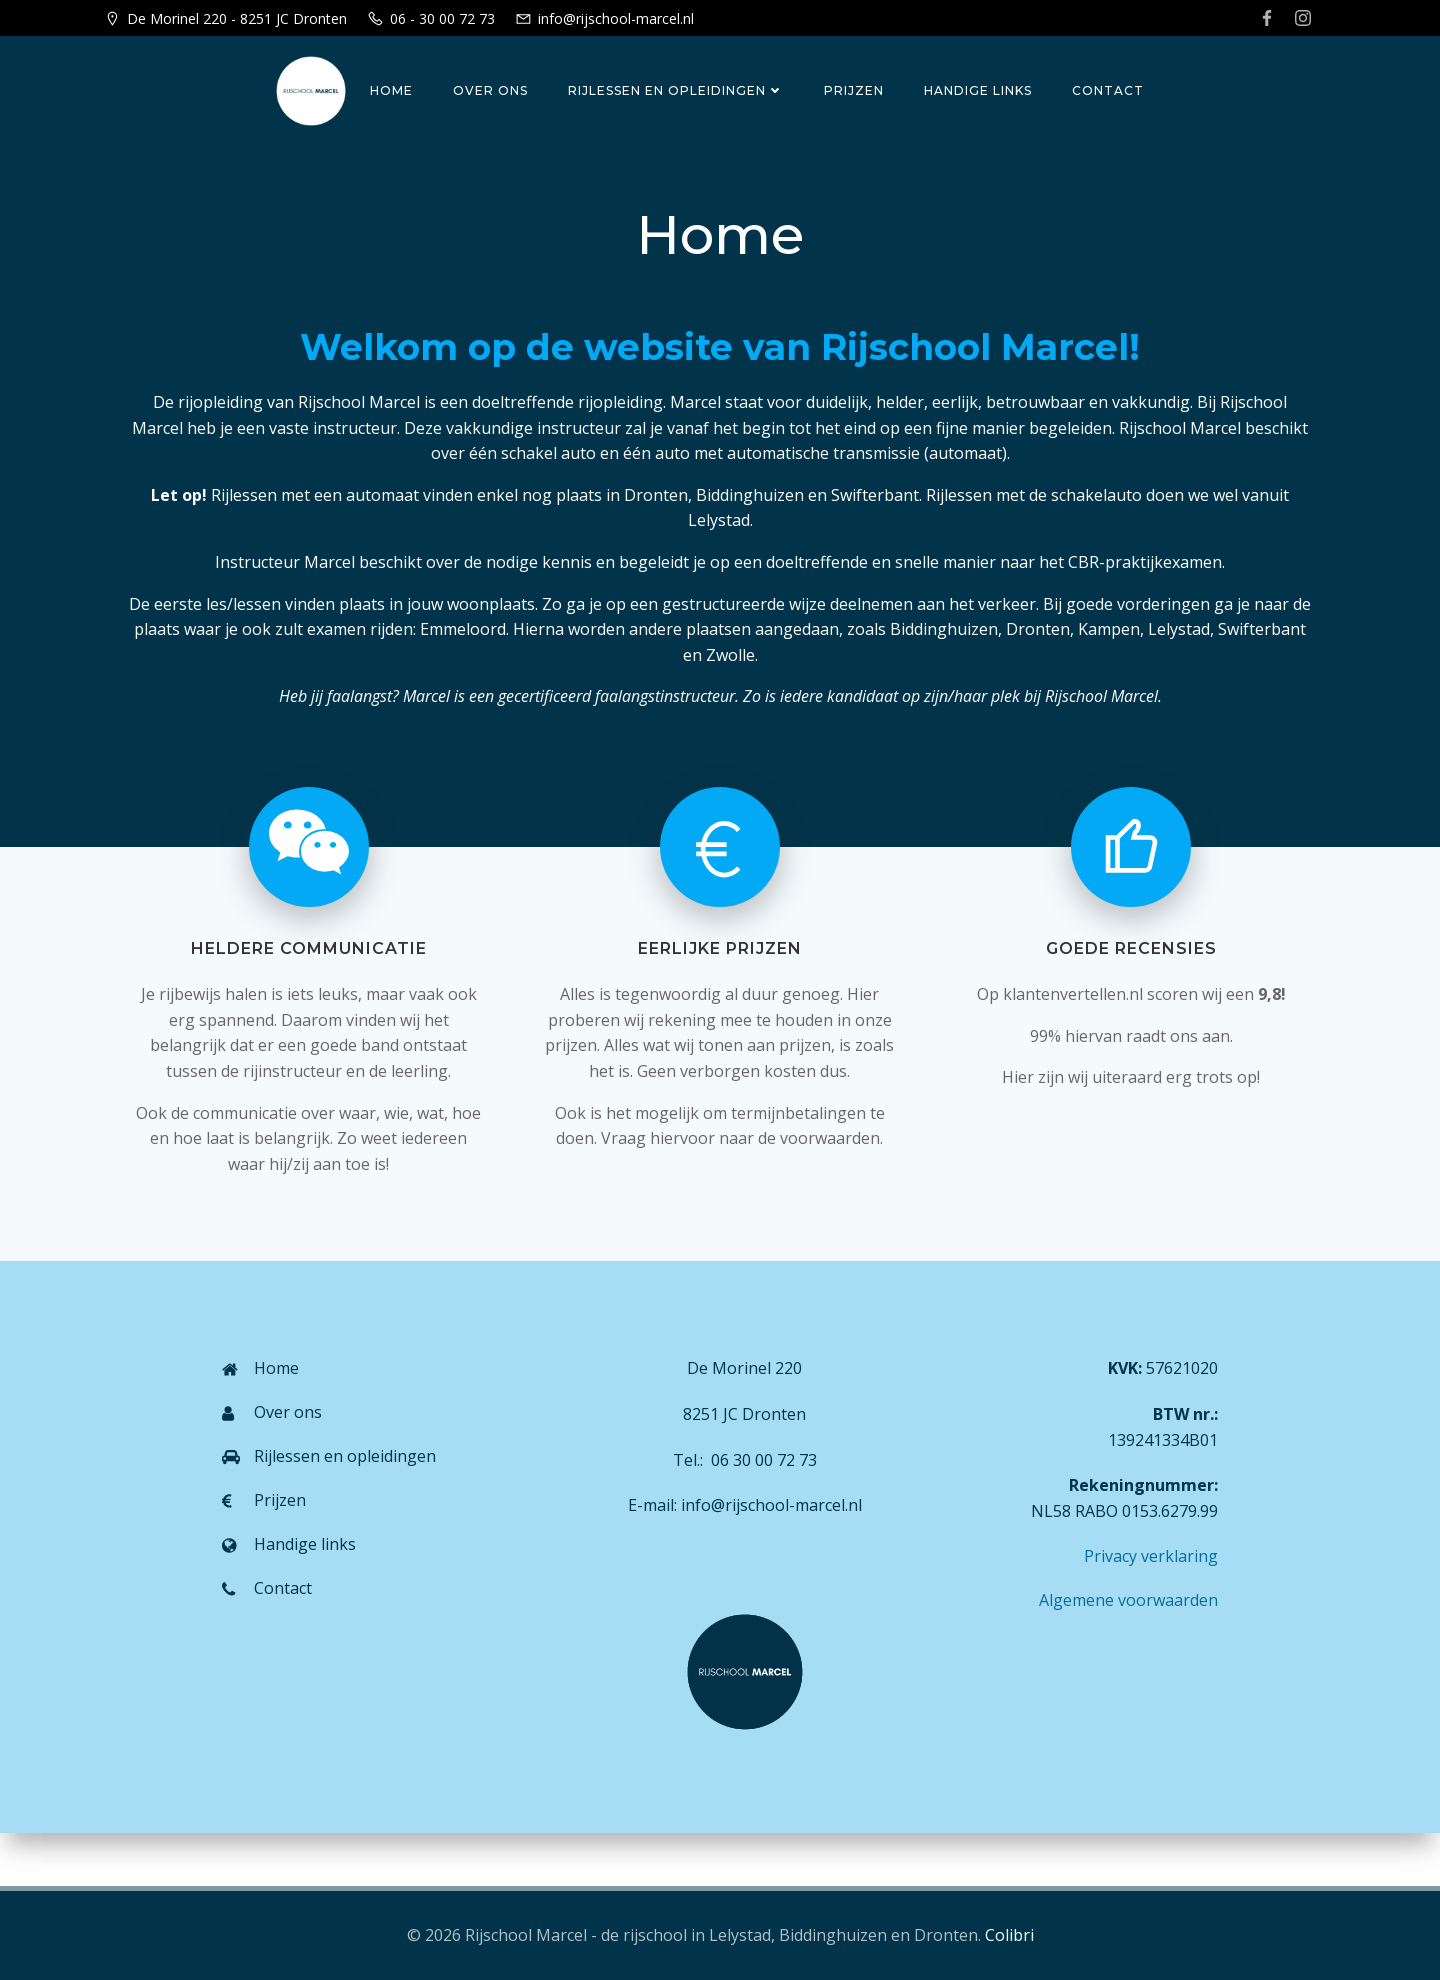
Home (389, 90)
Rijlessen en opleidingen (674, 90)
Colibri (1009, 1935)
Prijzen (852, 90)
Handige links (976, 90)
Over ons (488, 90)
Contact (1106, 90)
